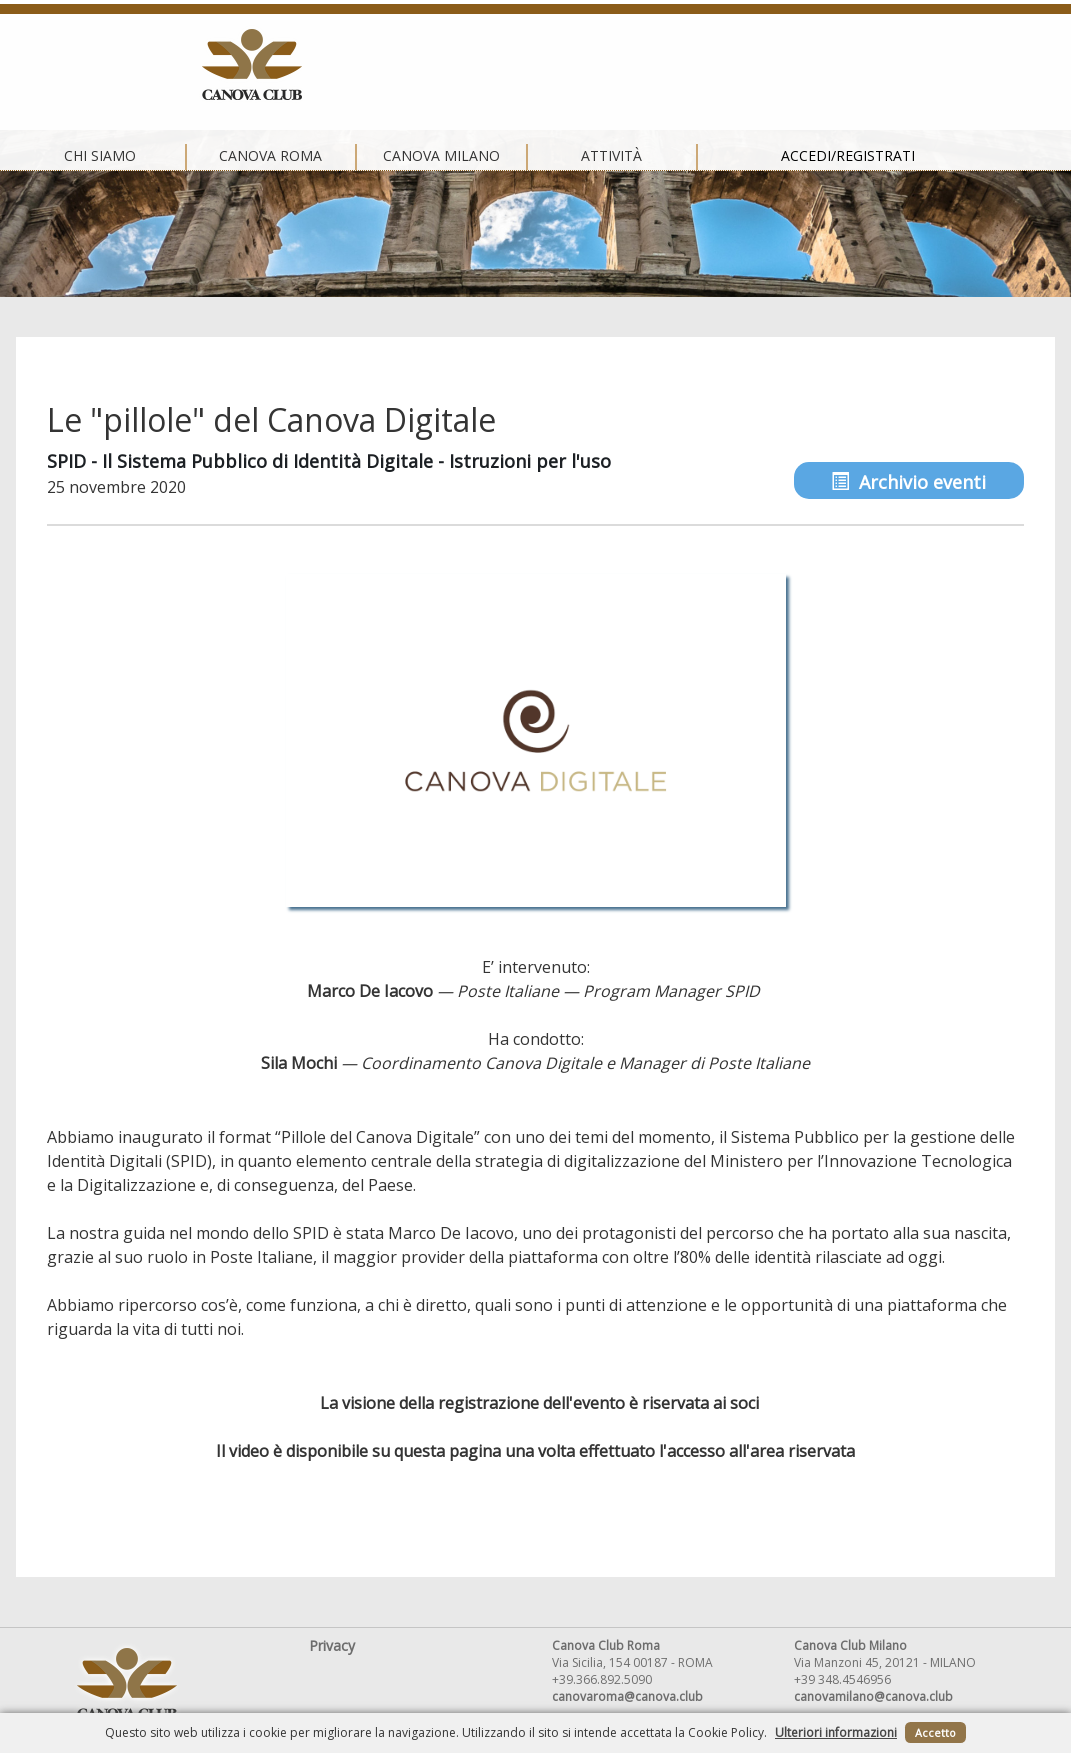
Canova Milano (530, 65)
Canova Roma (360, 65)
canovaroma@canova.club (627, 1696)
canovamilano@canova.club (873, 1696)
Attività (701, 65)
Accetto (935, 1732)
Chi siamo (190, 65)
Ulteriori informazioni (836, 1732)
